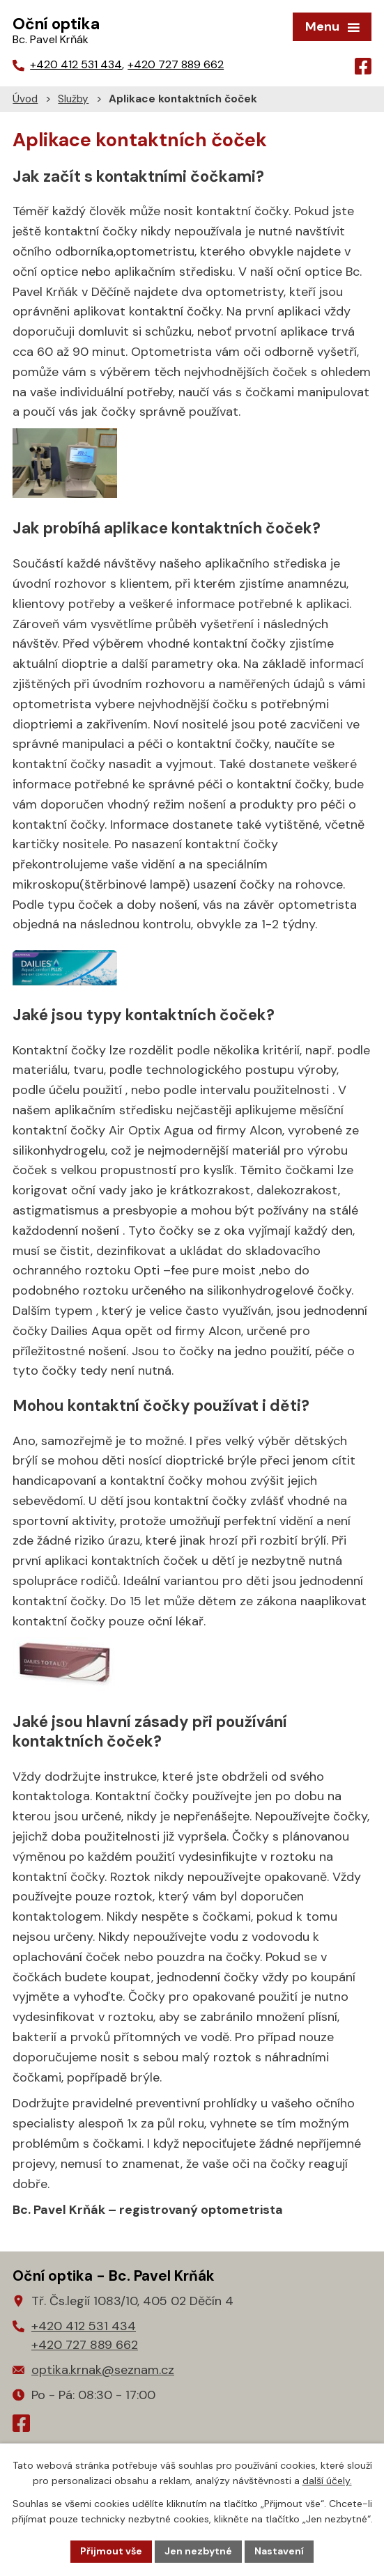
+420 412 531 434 (76, 64)
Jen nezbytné (198, 2551)
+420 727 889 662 (176, 64)
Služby (73, 99)
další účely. (327, 2481)
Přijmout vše (111, 2551)
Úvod (25, 99)
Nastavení (279, 2551)
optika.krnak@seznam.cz (93, 2370)
